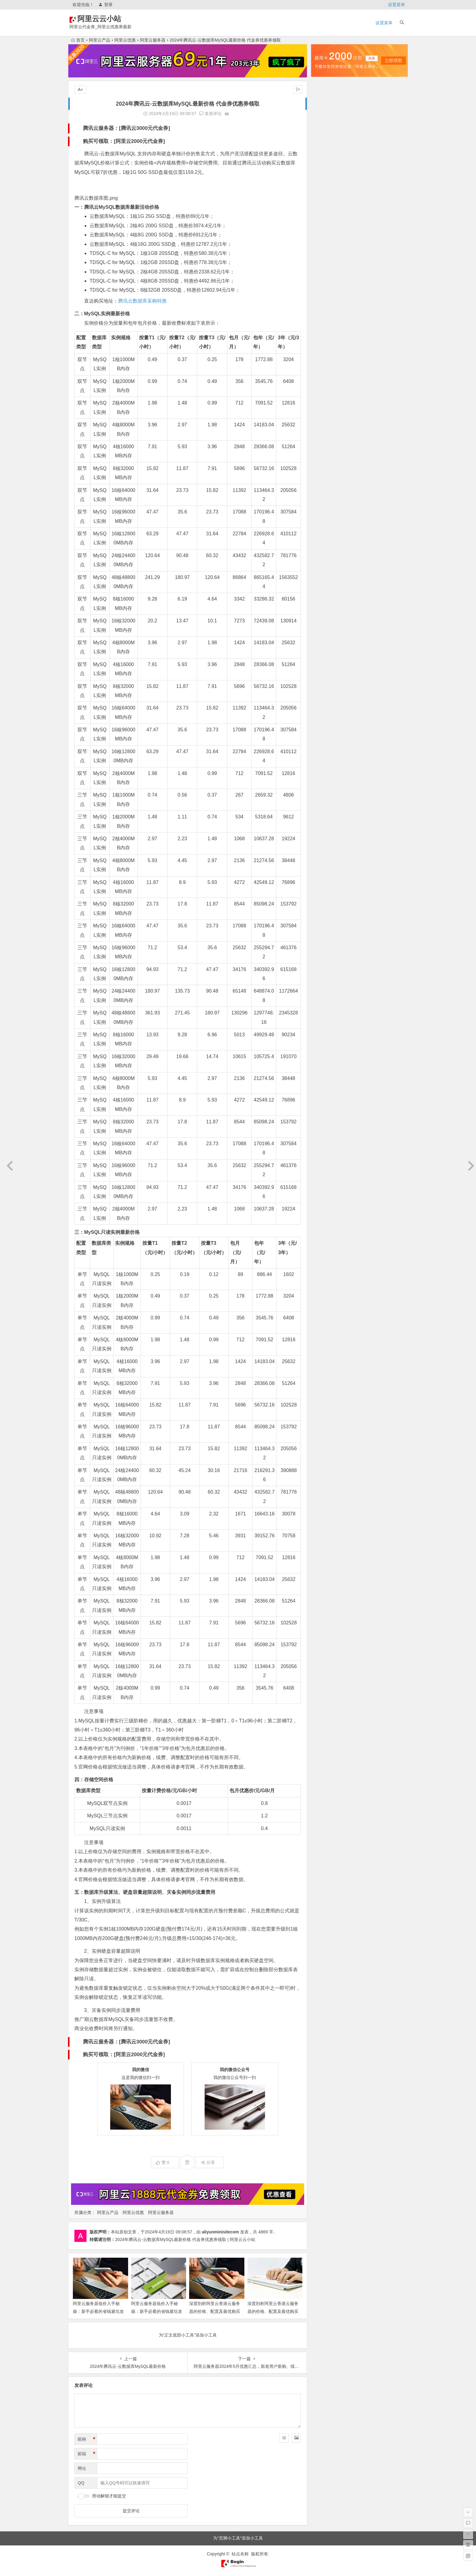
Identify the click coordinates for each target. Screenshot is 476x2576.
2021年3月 (326, 620)
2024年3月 (326, 322)
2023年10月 (327, 365)
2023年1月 (326, 441)
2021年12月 (327, 552)
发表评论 (210, 113)
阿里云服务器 (152, 40)
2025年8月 (326, 178)
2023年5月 (326, 407)
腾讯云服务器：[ (102, 128)
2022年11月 (327, 458)
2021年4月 (326, 611)
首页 (78, 40)
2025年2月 (326, 229)
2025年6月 (326, 195)
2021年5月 (326, 603)
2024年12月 (327, 246)
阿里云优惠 (125, 40)
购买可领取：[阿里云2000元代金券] (124, 141)
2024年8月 (326, 280)
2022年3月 (326, 526)
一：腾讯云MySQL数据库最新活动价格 (116, 207)
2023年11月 (327, 356)
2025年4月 (326, 212)
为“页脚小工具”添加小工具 (238, 2538)
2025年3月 (326, 220)
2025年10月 (327, 161)
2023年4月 (326, 416)
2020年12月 (327, 645)
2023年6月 (326, 399)
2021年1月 (326, 637)
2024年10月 (327, 263)
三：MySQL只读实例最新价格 (107, 1232)
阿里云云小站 (108, 19)
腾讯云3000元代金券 (144, 128)
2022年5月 (326, 509)
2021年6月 (326, 594)
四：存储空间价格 (93, 1779)
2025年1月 (326, 237)
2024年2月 (326, 331)
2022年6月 (326, 501)
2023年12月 (327, 348)
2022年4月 (326, 518)
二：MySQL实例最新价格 (102, 313)
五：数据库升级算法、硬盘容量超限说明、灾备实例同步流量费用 (144, 1892)
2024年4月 (326, 314)
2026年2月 (326, 127)
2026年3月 (326, 118)
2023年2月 (326, 433)
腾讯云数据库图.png (96, 198)
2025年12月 (327, 144)
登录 (105, 4)
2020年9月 (326, 662)
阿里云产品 (99, 40)
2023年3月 (326, 424)
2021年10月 (327, 569)
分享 (208, 2162)
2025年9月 (326, 169)
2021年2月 (326, 628)
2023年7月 (326, 390)
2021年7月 (326, 586)
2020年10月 (327, 654)
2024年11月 (327, 254)
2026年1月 (326, 135)
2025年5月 (326, 203)
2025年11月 (327, 152)
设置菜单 (396, 4)
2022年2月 (326, 535)
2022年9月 (326, 475)
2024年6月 (326, 297)
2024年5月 (326, 305)
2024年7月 (326, 288)
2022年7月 (326, 492)
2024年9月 (326, 271)
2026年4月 (326, 110)
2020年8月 (326, 671)
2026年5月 (326, 101)
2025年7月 (326, 186)
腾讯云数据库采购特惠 (142, 300)
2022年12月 (327, 450)
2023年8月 (326, 382)
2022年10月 (327, 467)
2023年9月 (326, 373)
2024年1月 (326, 339)
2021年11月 (327, 560)
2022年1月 (326, 543)
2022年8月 (326, 484)
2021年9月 (326, 577)
